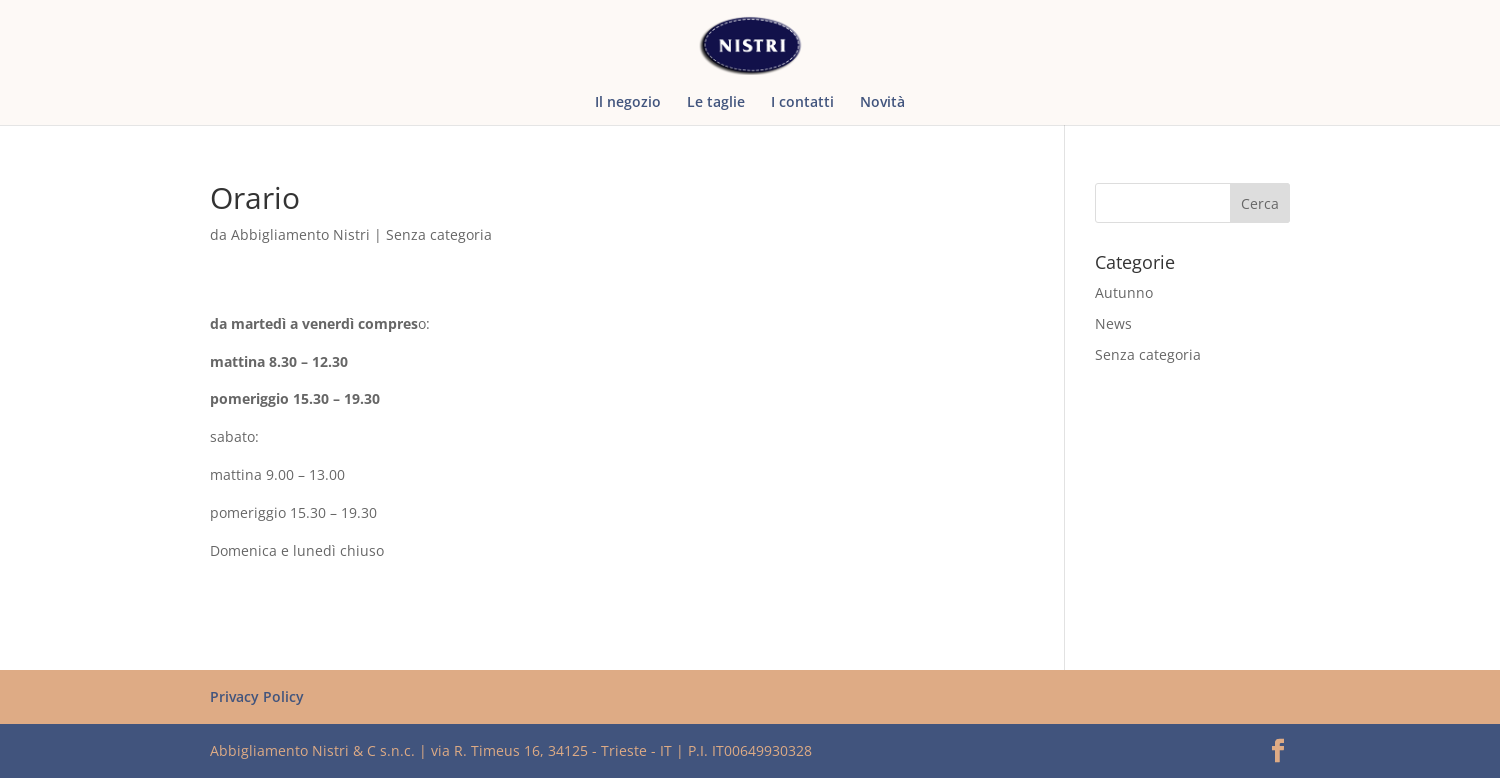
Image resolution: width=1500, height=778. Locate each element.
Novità (882, 103)
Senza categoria (439, 234)
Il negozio (628, 103)
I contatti (802, 103)
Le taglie (716, 103)
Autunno (1124, 292)
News (1113, 323)
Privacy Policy (257, 696)
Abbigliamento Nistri (300, 234)
